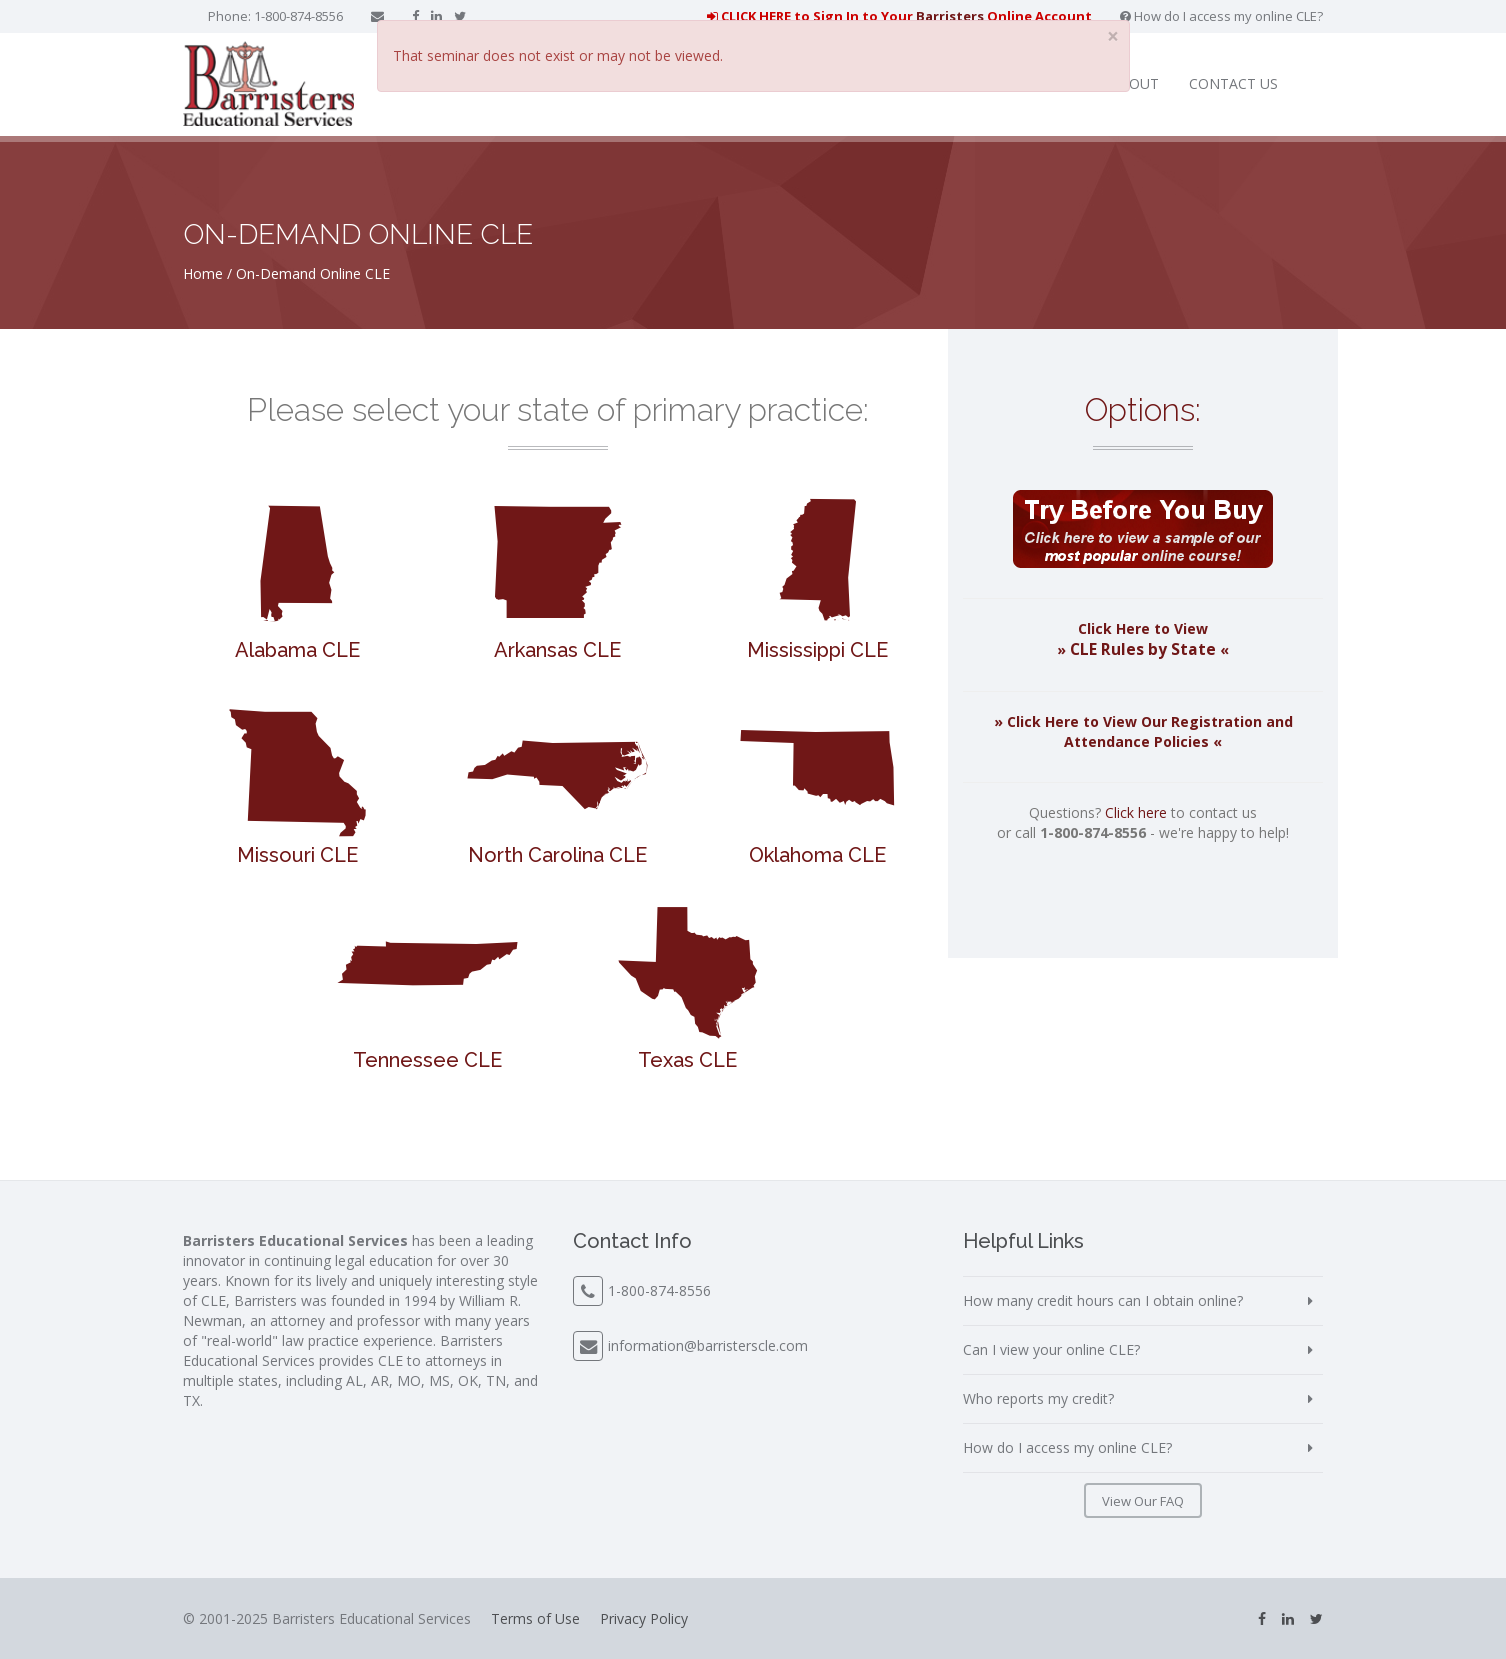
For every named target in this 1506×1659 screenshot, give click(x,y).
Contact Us (1233, 83)
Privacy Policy (644, 1618)
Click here (1136, 812)
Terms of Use (535, 1618)
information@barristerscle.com (708, 1345)
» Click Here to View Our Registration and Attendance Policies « (1143, 731)
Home (203, 273)
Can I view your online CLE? (1051, 1349)
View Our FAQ (1143, 1501)
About (1134, 83)
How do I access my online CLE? (1221, 16)
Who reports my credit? (1038, 1398)
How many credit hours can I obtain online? (1103, 1300)
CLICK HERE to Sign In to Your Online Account (899, 16)
